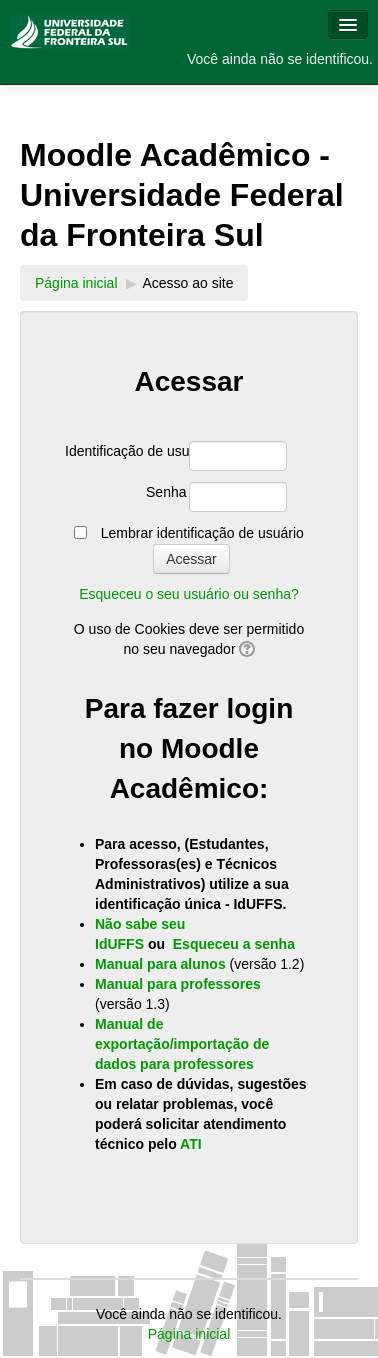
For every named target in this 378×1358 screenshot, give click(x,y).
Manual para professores (178, 984)
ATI (191, 1144)
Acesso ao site (187, 283)
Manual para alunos (162, 964)
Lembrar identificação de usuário (202, 533)
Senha (166, 492)
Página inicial (76, 283)
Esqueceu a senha (234, 944)
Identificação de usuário (126, 451)
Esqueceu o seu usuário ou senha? (189, 594)
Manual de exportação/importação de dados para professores (182, 1044)
